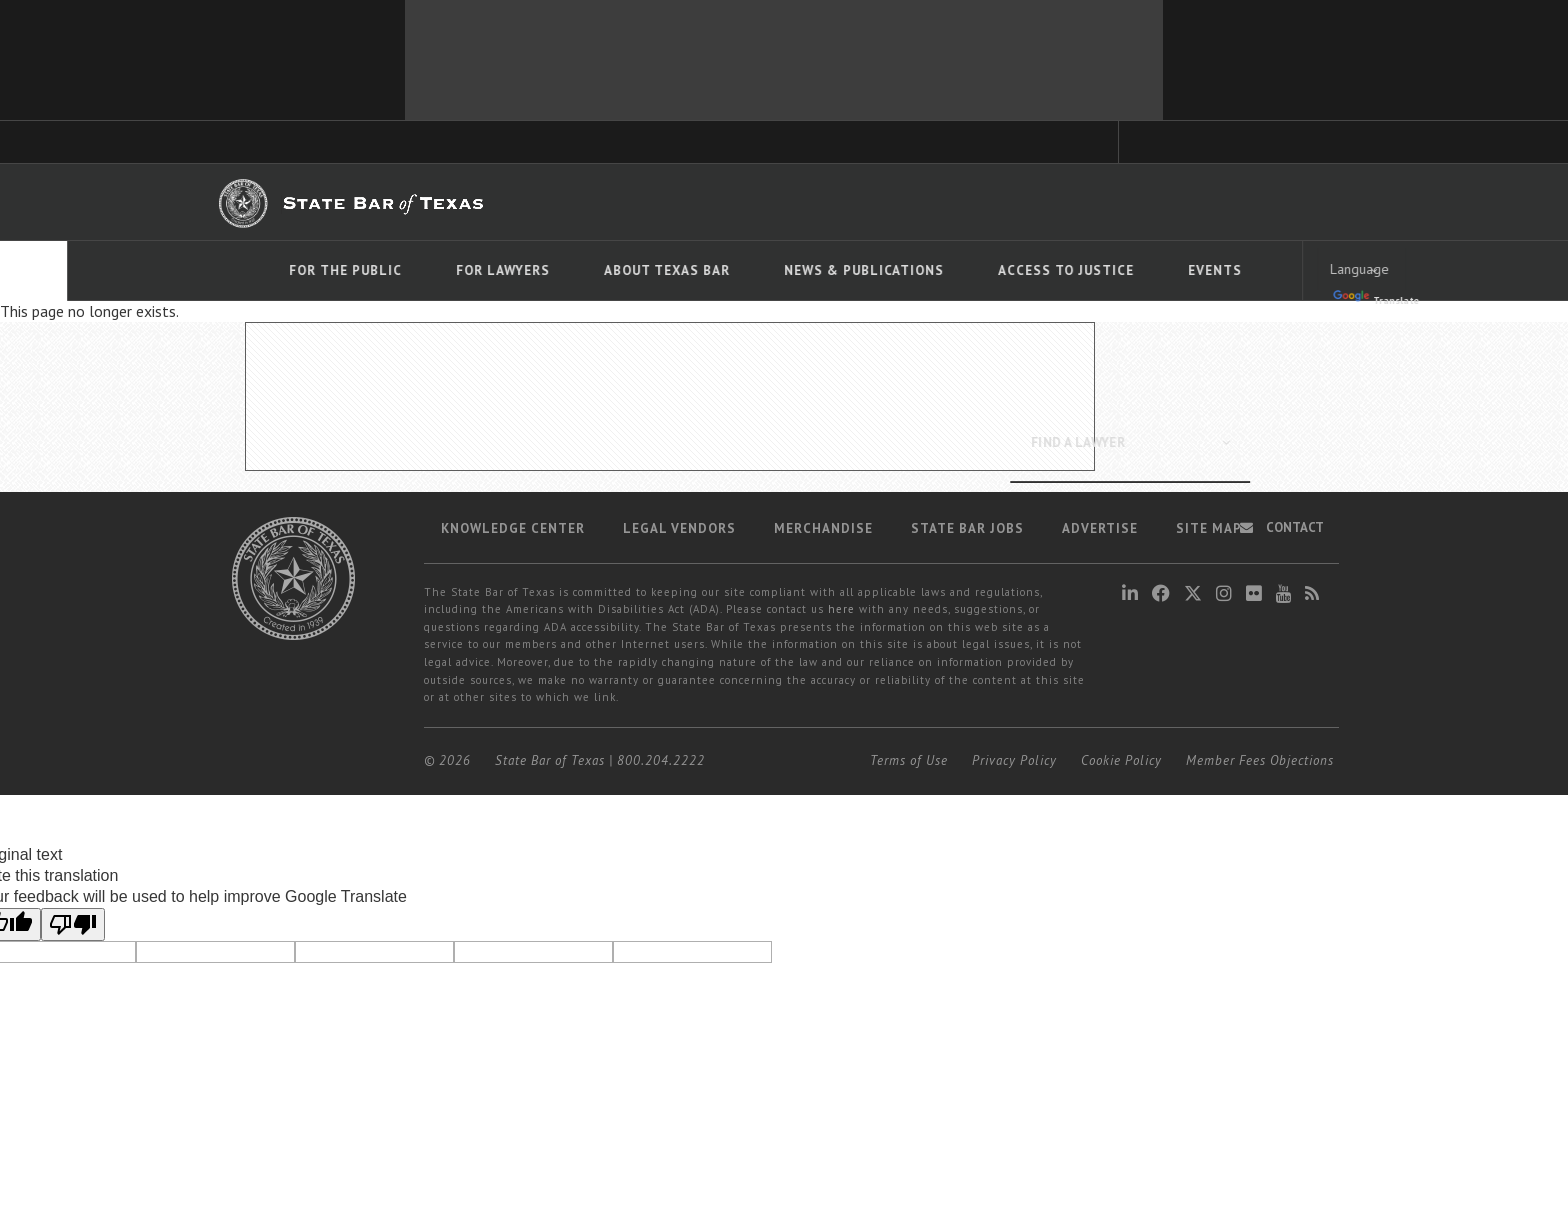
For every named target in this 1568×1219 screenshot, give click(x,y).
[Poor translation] (73, 924)
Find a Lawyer (1063, 201)
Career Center (892, 202)
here (841, 609)
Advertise (1100, 528)
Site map (1209, 528)
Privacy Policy (1014, 760)
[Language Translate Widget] (1295, 269)
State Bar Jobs (967, 528)
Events (1148, 270)
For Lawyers (436, 270)
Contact (1282, 527)
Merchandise (823, 528)
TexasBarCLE (584, 202)
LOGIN (1278, 201)
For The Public (278, 270)
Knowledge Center (513, 528)
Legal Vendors (679, 528)
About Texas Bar (600, 270)
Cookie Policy (1121, 760)
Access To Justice (999, 270)
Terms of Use (909, 760)
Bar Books (675, 202)
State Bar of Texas (550, 760)
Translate (1309, 298)
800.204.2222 (661, 760)
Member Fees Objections (1260, 760)
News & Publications (797, 270)
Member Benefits (778, 202)
